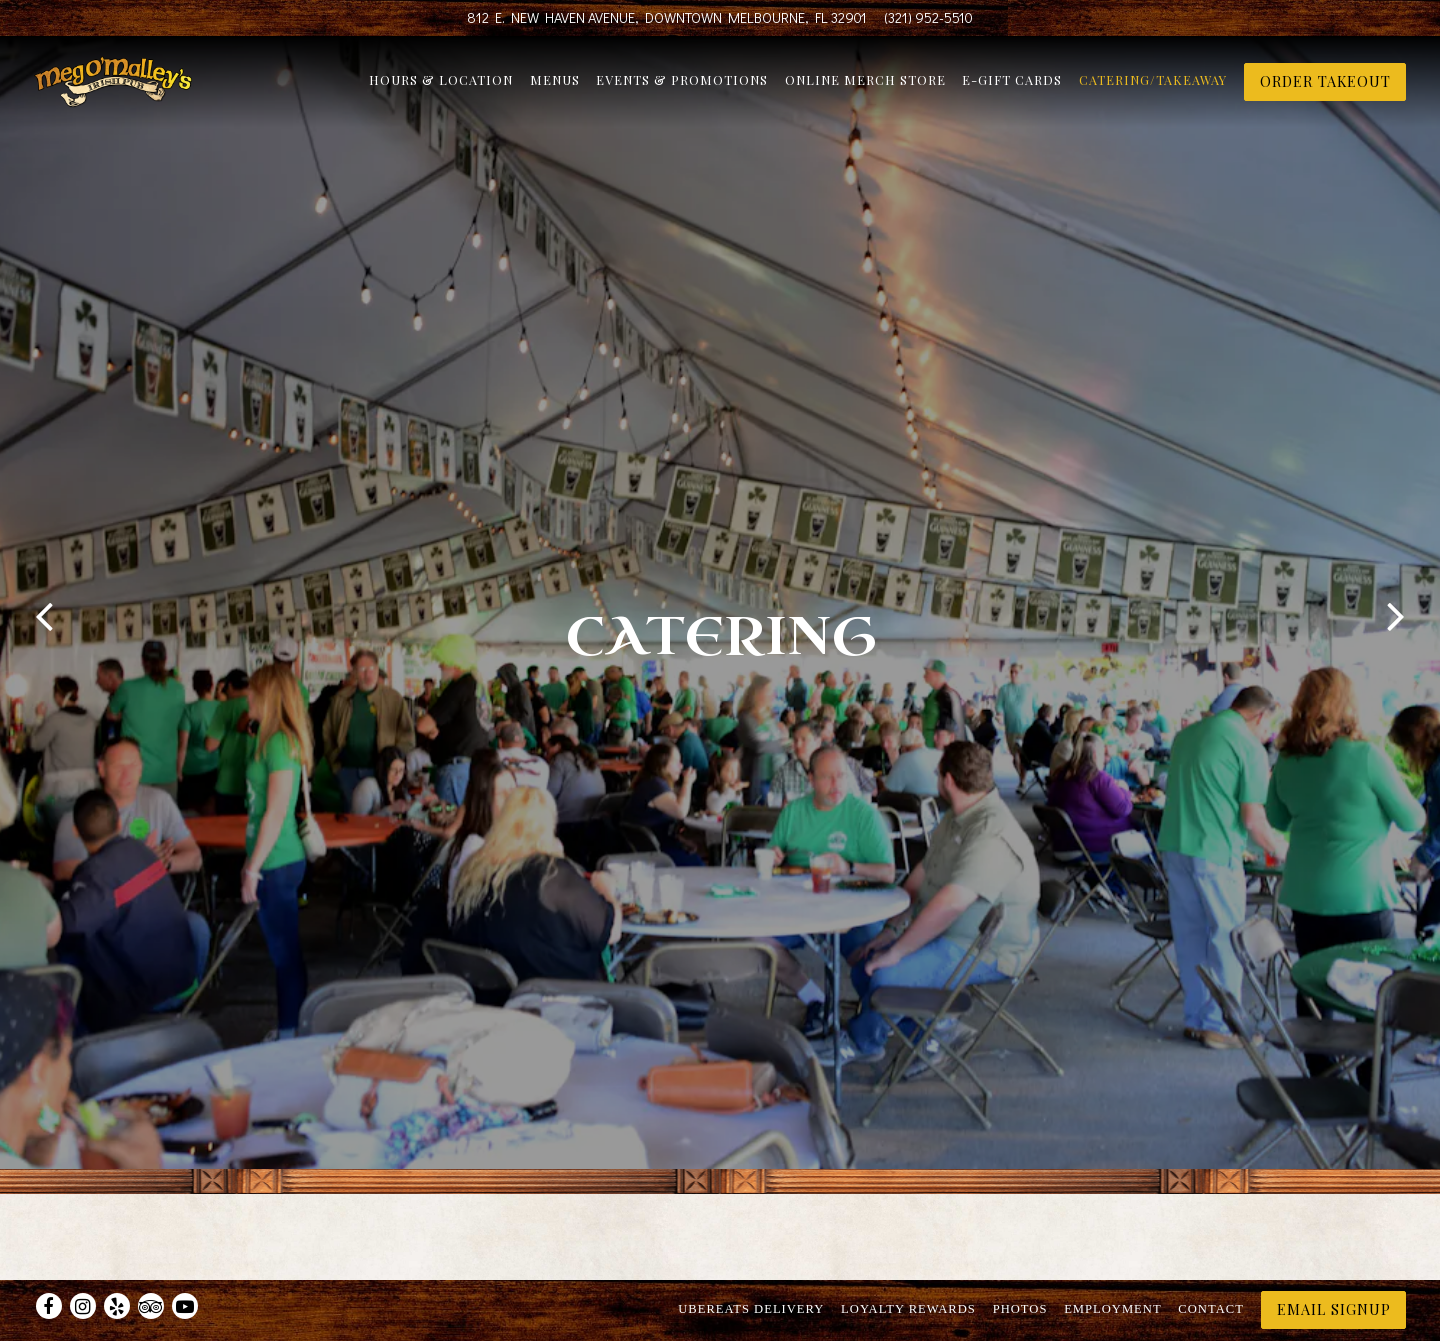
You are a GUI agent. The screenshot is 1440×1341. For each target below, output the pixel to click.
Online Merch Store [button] (865, 86)
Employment (1112, 1259)
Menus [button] (555, 86)
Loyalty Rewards (908, 1259)
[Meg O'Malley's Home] (141, 86)
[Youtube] (185, 1256)
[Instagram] (83, 1256)
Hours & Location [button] (441, 86)
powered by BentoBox (720, 1316)
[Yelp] (117, 1256)
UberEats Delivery (751, 1259)
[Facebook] (49, 1256)
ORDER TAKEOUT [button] (1325, 88)
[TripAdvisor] (151, 1256)
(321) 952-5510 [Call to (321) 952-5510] (928, 17)
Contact (1210, 1259)
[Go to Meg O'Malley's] (667, 18)
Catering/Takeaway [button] (1153, 86)
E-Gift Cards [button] (1012, 86)
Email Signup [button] (1334, 1259)
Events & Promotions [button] (682, 86)
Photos (1020, 1259)
